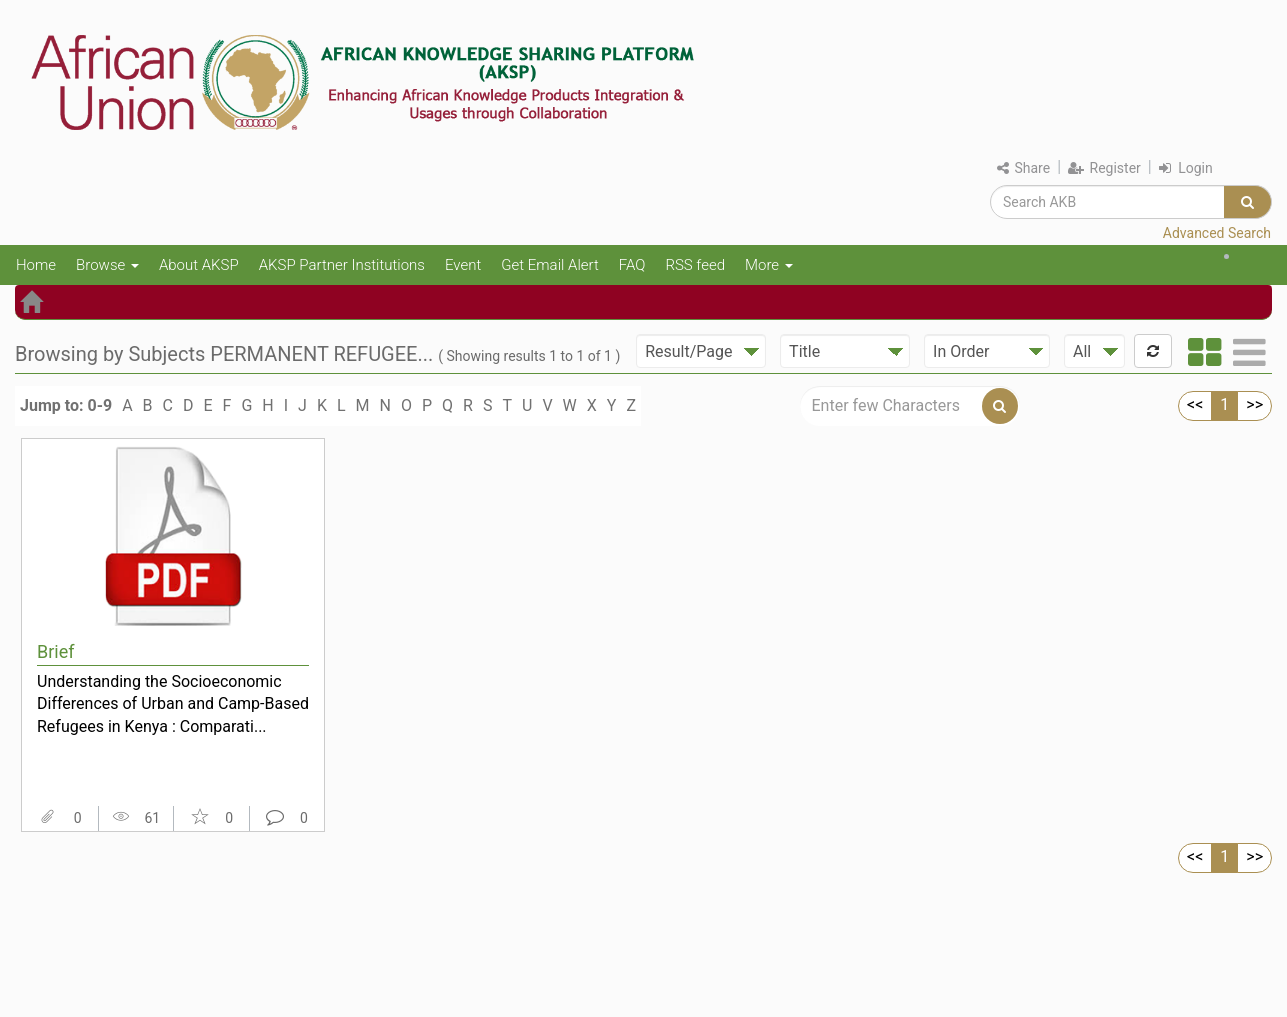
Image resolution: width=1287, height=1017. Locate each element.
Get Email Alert (550, 265)
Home (36, 265)
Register (1104, 168)
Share (1023, 168)
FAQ (632, 265)
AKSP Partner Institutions (342, 265)
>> (1254, 404)
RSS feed (695, 265)
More (769, 265)
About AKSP (199, 265)
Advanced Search (1217, 233)
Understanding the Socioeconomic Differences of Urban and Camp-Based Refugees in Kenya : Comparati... (173, 704)
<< (1195, 404)
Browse (107, 265)
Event (463, 265)
